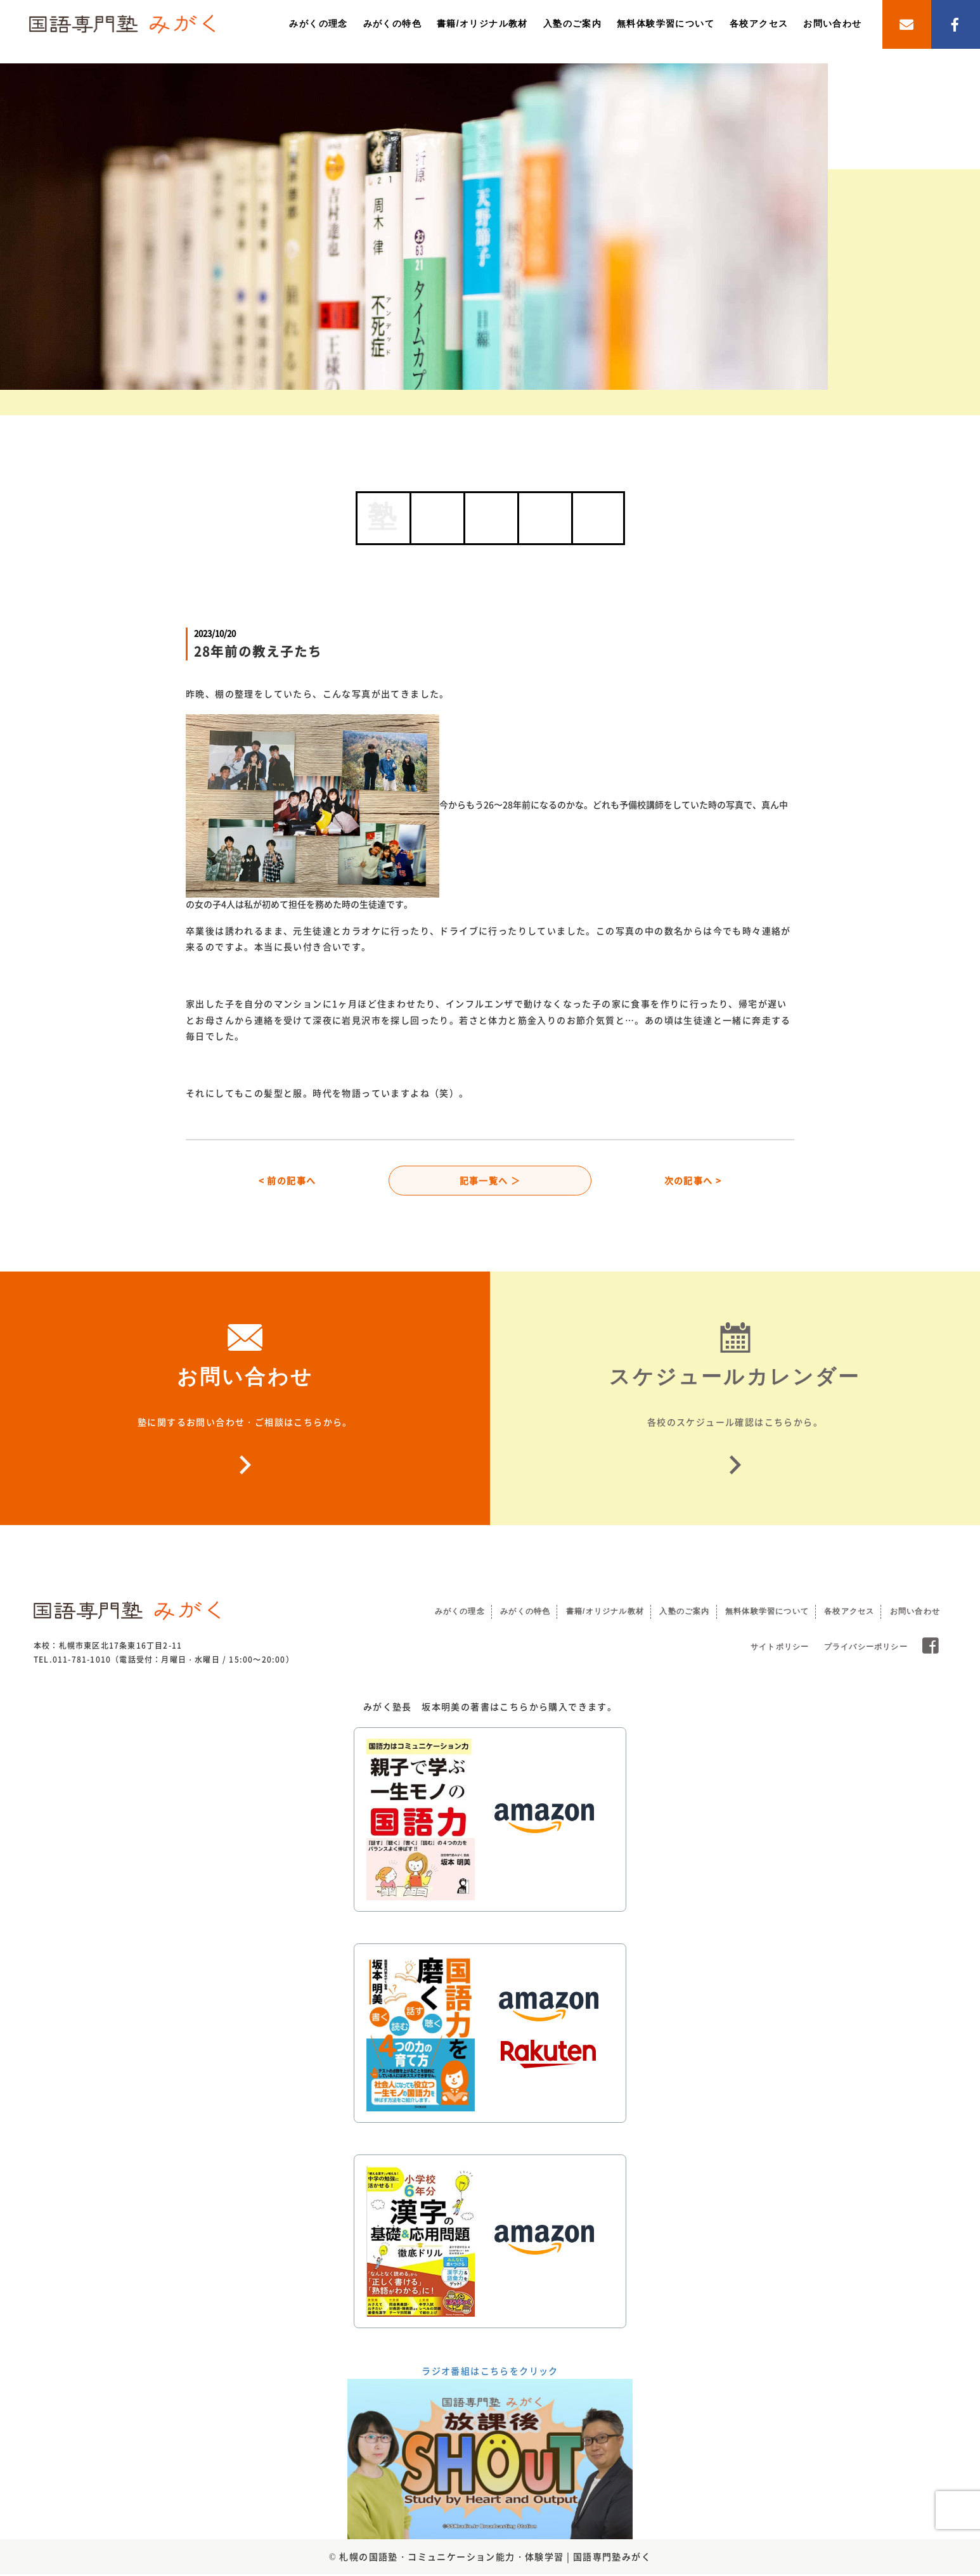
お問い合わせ (832, 23)
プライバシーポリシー (866, 1648)
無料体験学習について (665, 23)
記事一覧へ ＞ (490, 1181)
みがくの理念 (318, 23)
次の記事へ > (693, 1181)
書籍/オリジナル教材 (482, 23)
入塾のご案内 (572, 23)
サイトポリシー (780, 1648)
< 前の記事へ (287, 1181)
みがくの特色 (392, 23)
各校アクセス (759, 23)
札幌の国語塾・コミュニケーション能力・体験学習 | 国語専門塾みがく (495, 2558)
